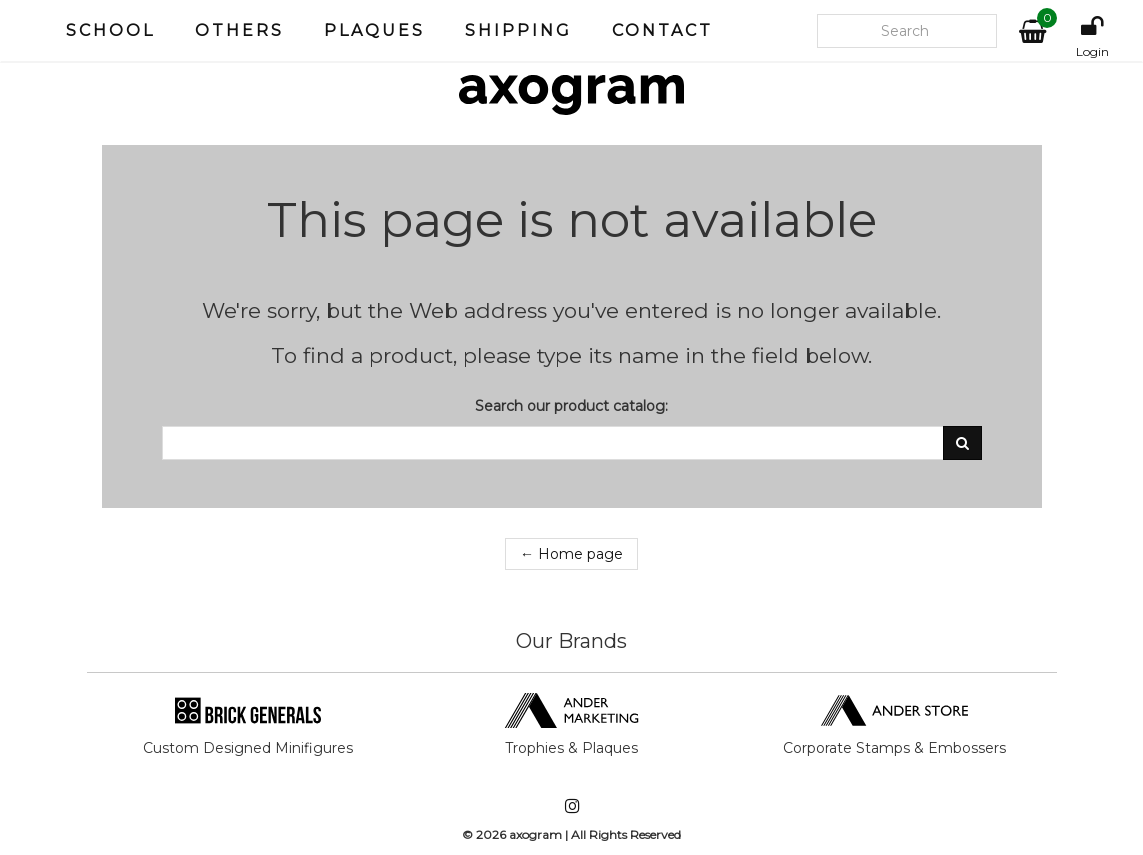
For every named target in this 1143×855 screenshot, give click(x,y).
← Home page (571, 554)
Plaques (374, 30)
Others (239, 30)
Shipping (518, 30)
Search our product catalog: (571, 406)
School (110, 30)
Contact (662, 30)
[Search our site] (907, 31)
